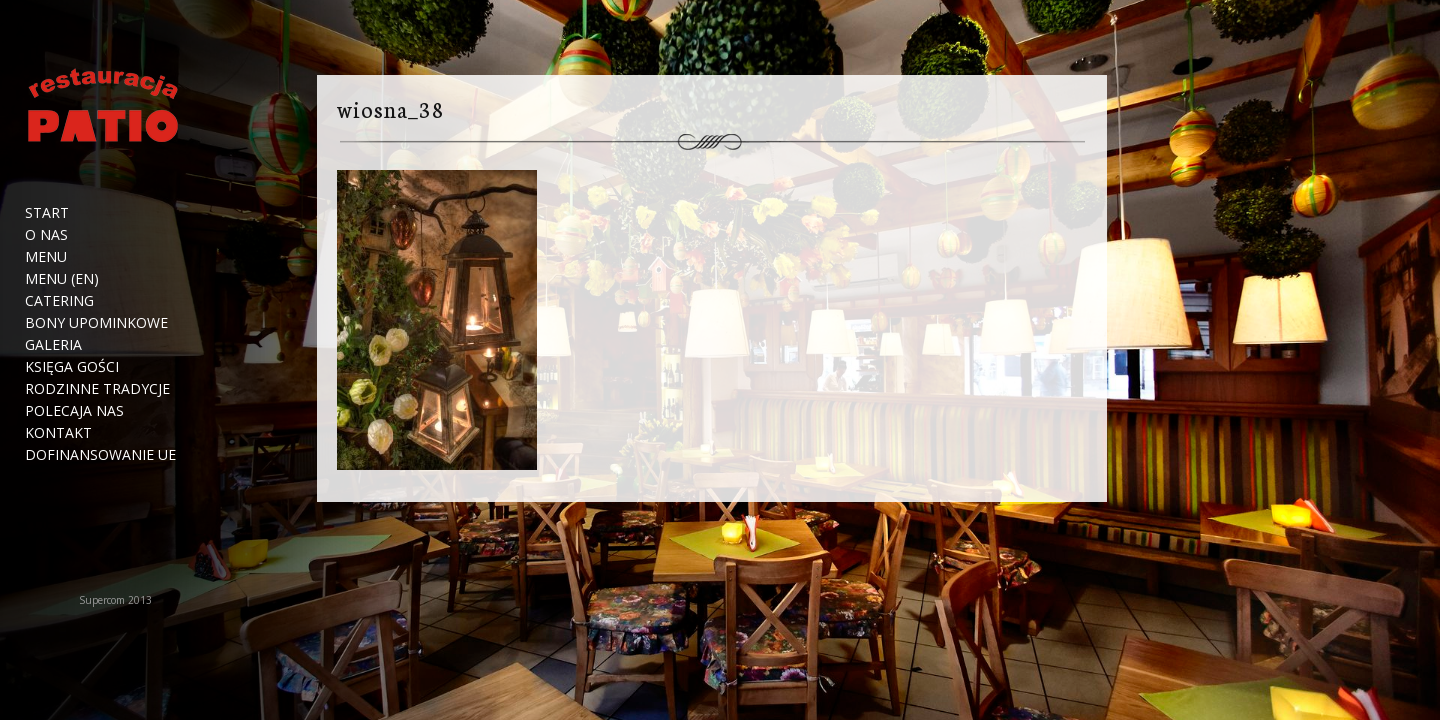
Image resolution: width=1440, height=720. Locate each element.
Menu (46, 257)
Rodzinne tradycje (97, 389)
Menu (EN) (62, 279)
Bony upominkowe (96, 323)
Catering (59, 301)
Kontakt (58, 433)
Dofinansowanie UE (100, 455)
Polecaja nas (74, 411)
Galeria (53, 345)
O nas (46, 235)
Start (47, 213)
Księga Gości (72, 367)
